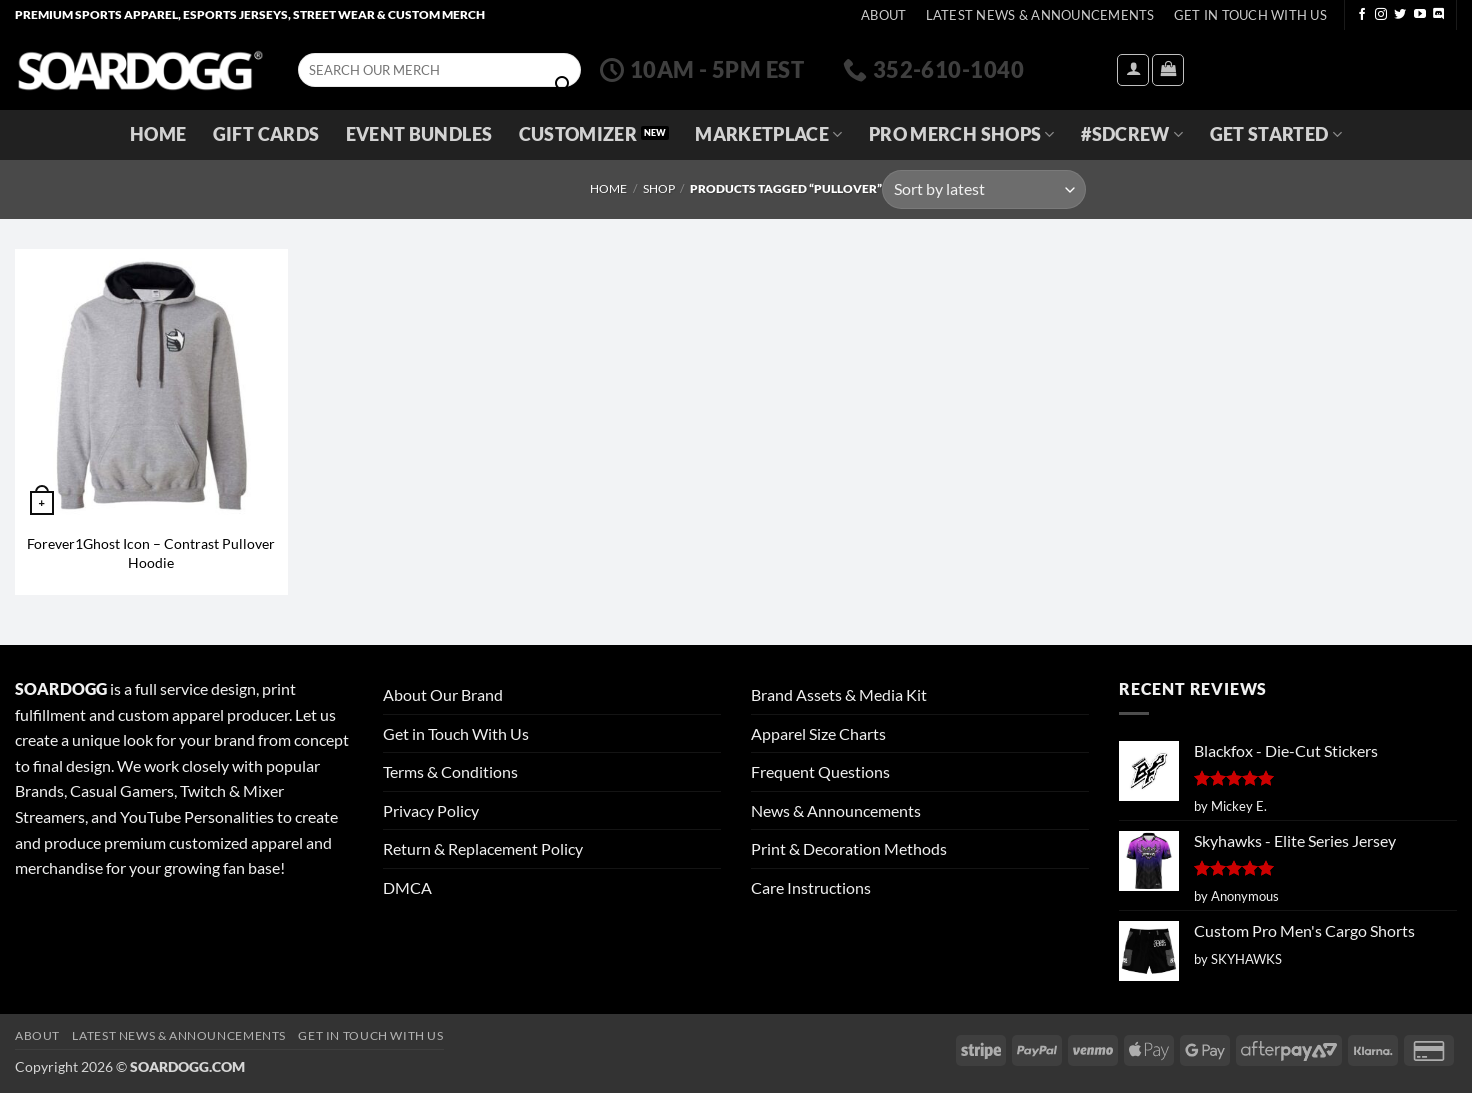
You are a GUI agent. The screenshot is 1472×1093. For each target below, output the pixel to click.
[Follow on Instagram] (1381, 15)
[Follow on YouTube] (1420, 15)
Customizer (578, 134)
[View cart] (1168, 70)
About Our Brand (443, 694)
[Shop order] (984, 189)
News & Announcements (836, 810)
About (883, 15)
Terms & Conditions (450, 771)
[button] (1133, 70)
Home (158, 134)
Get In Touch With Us (1250, 15)
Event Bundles (419, 134)
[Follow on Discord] (1439, 15)
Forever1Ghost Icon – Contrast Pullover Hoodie (151, 553)
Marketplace (768, 134)
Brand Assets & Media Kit (839, 694)
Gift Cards (266, 134)
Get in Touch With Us (456, 733)
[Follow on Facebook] (1362, 15)
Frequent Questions (820, 771)
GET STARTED (1276, 134)
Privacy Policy (431, 810)
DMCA (407, 887)
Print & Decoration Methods (849, 848)
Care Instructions (811, 887)
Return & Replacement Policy (483, 848)
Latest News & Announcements (1040, 15)
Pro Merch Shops (962, 134)
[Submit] (563, 85)
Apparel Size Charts (818, 733)
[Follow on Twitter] (1400, 15)
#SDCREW (1132, 134)
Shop (659, 188)
